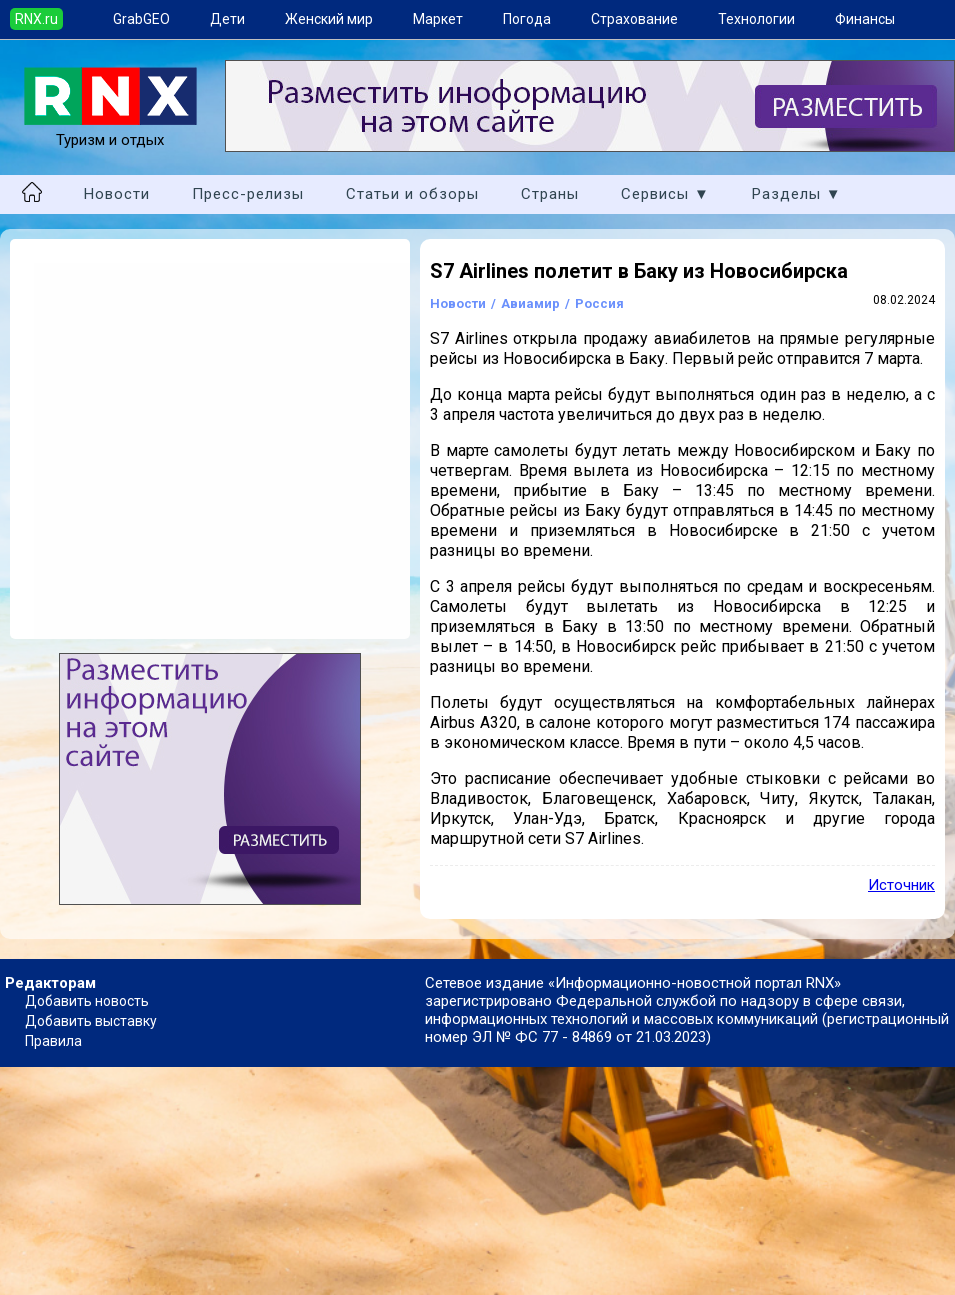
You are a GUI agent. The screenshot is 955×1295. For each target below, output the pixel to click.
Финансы (865, 19)
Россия (599, 303)
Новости (117, 194)
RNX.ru (36, 19)
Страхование (634, 19)
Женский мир (329, 19)
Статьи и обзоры (412, 194)
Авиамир (530, 303)
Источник (901, 885)
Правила (53, 1041)
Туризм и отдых (110, 131)
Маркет (438, 19)
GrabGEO (141, 19)
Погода (527, 19)
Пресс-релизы (248, 194)
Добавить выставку (91, 1021)
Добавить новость (87, 1001)
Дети (227, 19)
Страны (550, 194)
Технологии (756, 19)
